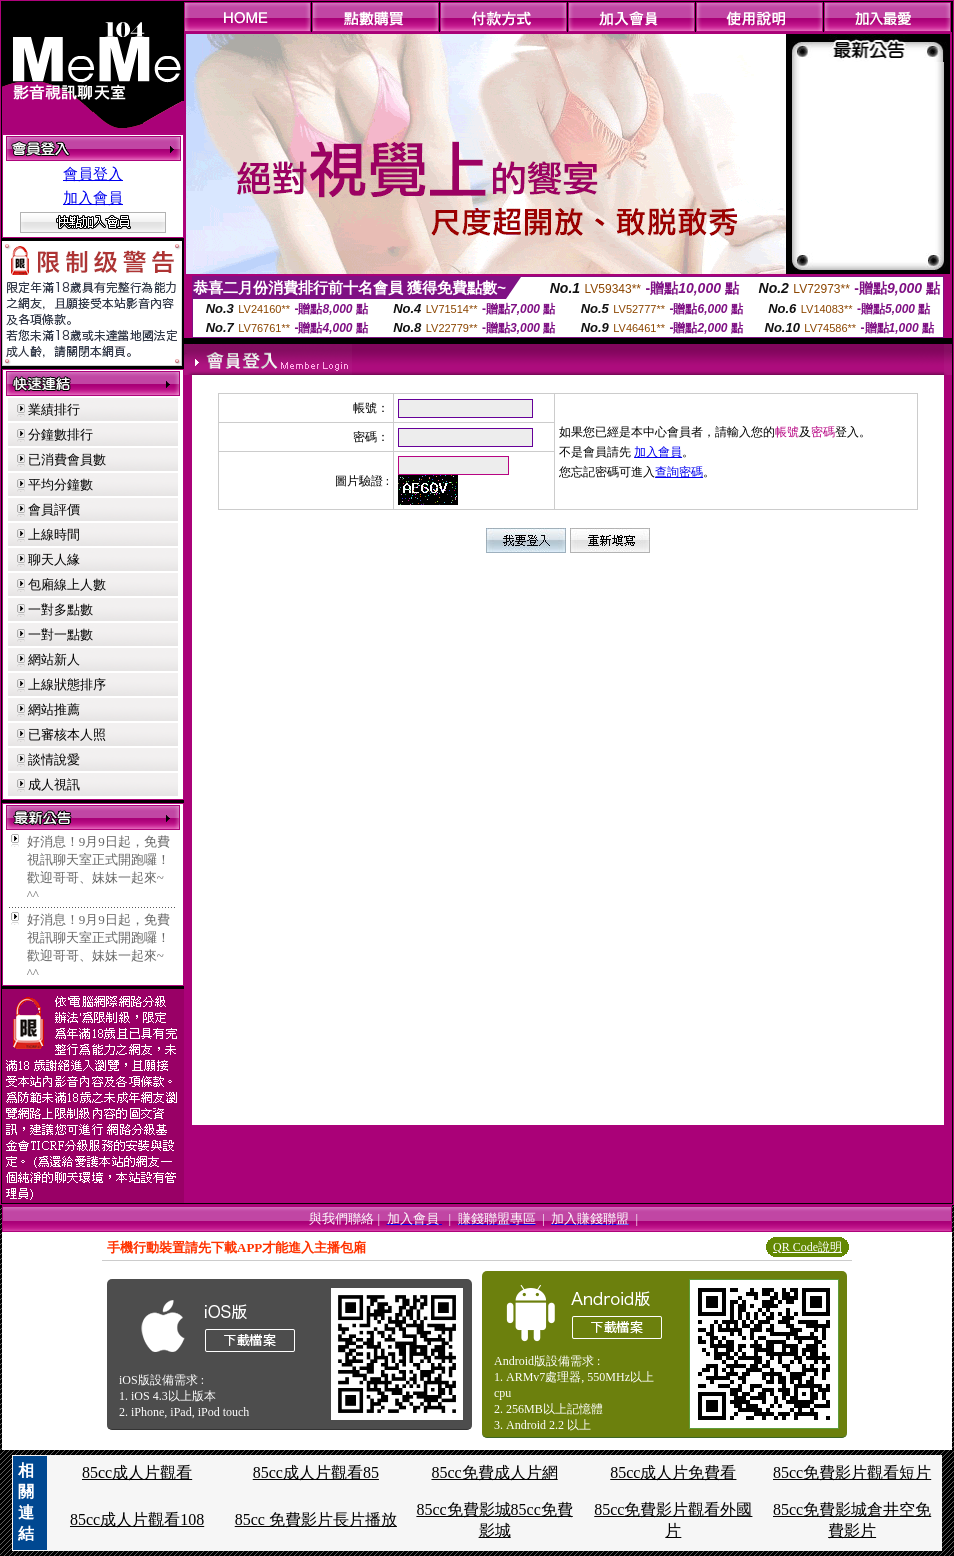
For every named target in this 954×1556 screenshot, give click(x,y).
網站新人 (54, 659)
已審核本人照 (67, 734)
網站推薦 (54, 709)
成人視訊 (54, 784)
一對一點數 (60, 634)
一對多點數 (60, 609)
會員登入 (93, 174)
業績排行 (54, 409)
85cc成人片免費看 (673, 1472)
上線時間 (54, 534)
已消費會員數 (67, 459)
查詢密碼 (679, 472)
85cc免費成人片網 (494, 1472)
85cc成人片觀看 (137, 1472)
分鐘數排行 (60, 434)
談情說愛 (54, 759)
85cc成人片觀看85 (316, 1472)
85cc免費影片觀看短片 (852, 1472)
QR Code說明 (807, 1247)
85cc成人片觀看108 (137, 1519)
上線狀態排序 (67, 684)
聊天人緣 (54, 559)
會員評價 (54, 509)
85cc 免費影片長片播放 (316, 1519)
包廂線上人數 (67, 584)
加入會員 (93, 198)
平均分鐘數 (60, 484)
